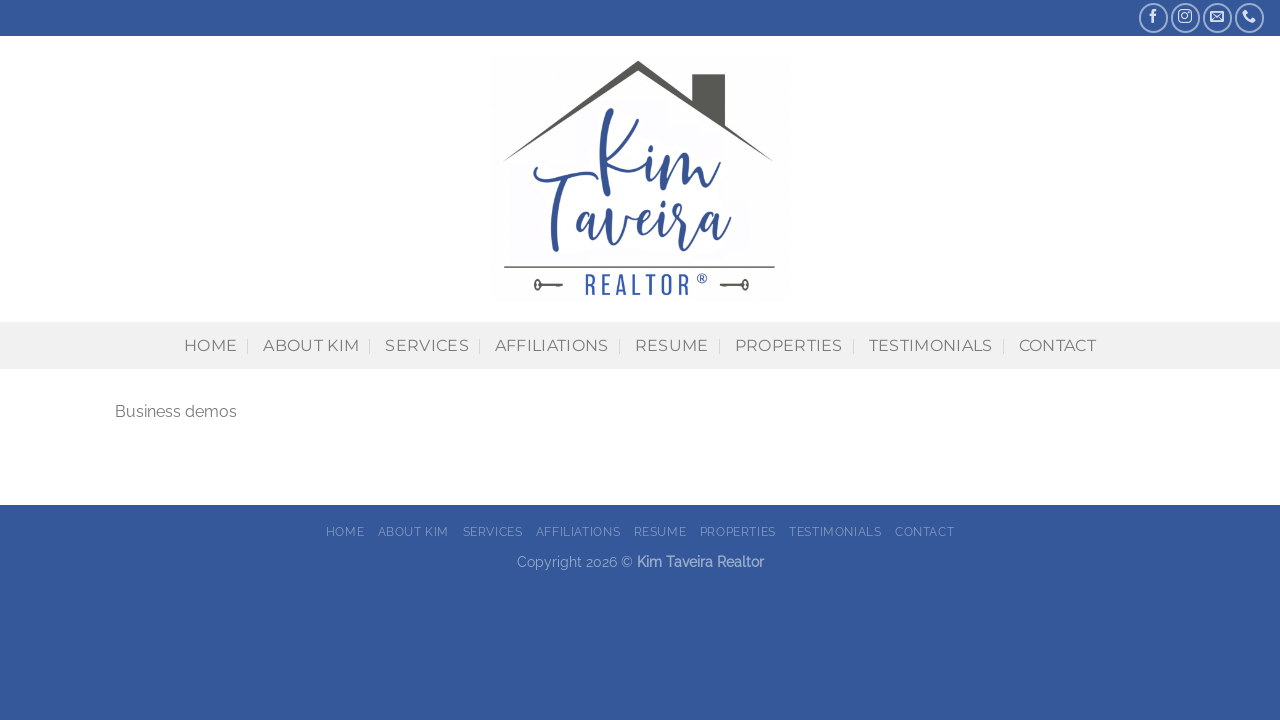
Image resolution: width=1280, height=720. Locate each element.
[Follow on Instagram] (1185, 17)
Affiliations (552, 345)
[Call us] (1249, 17)
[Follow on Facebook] (1153, 17)
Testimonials (931, 345)
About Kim (311, 345)
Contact (1057, 345)
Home (210, 345)
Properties (789, 345)
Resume (672, 345)
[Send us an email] (1217, 17)
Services (427, 345)
